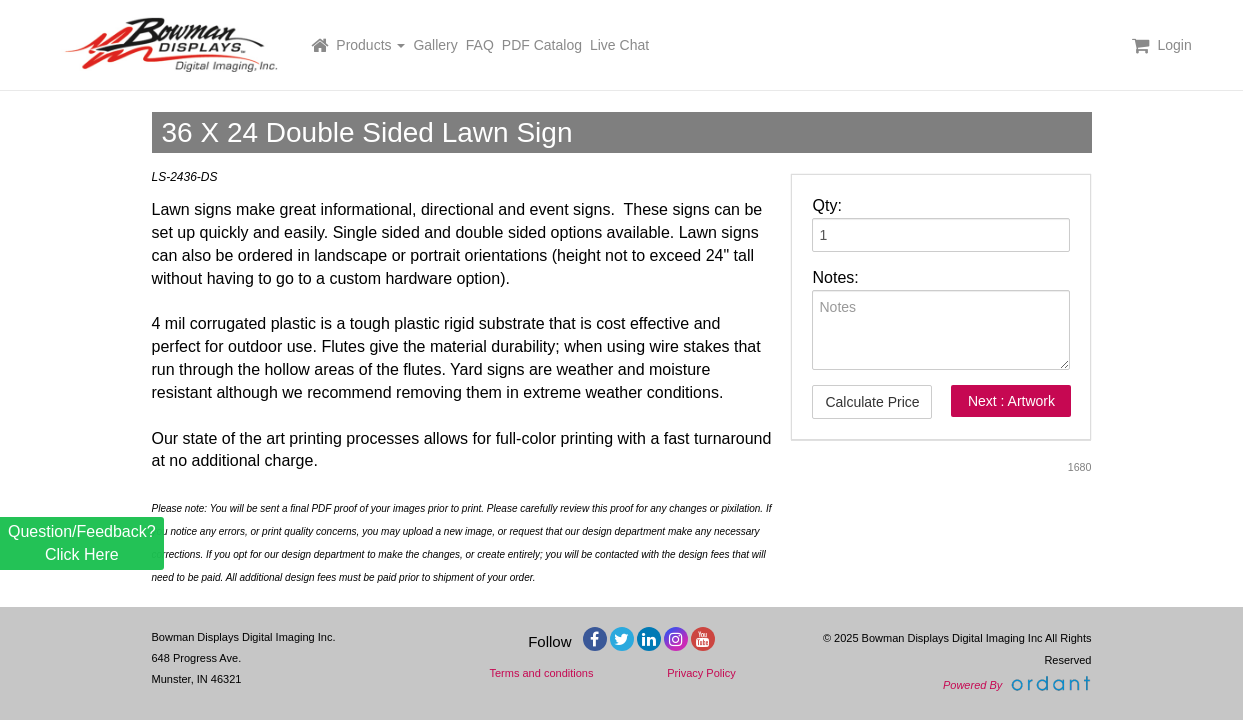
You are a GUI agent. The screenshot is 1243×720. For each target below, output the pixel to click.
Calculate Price (872, 402)
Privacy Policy (701, 673)
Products (370, 45)
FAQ (480, 45)
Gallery (435, 45)
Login (1174, 45)
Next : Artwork (1011, 401)
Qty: (826, 205)
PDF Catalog (542, 45)
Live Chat (619, 45)
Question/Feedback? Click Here (82, 542)
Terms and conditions (542, 673)
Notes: (835, 277)
